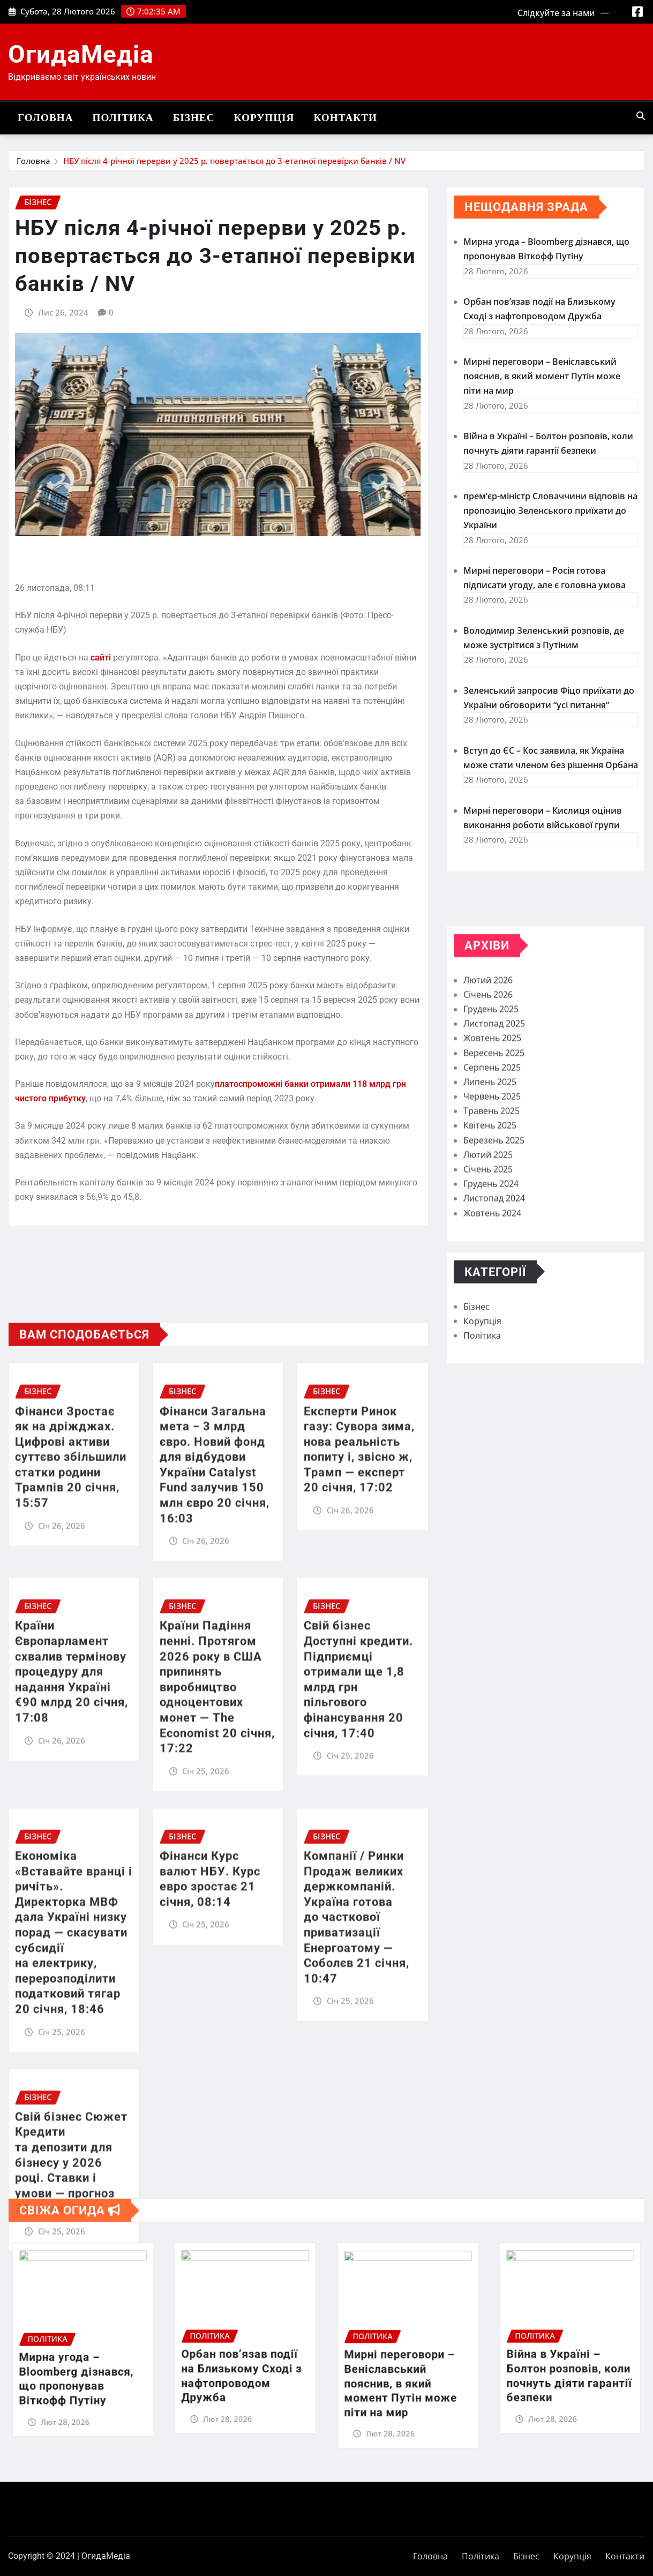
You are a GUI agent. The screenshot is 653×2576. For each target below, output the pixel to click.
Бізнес (194, 118)
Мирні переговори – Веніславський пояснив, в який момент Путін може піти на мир (541, 407)
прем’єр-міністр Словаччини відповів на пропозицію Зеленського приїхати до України (550, 541)
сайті (101, 705)
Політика (123, 118)
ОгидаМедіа (81, 54)
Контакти (345, 118)
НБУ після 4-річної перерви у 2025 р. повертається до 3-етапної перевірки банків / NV (234, 161)
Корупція (264, 118)
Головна (45, 118)
